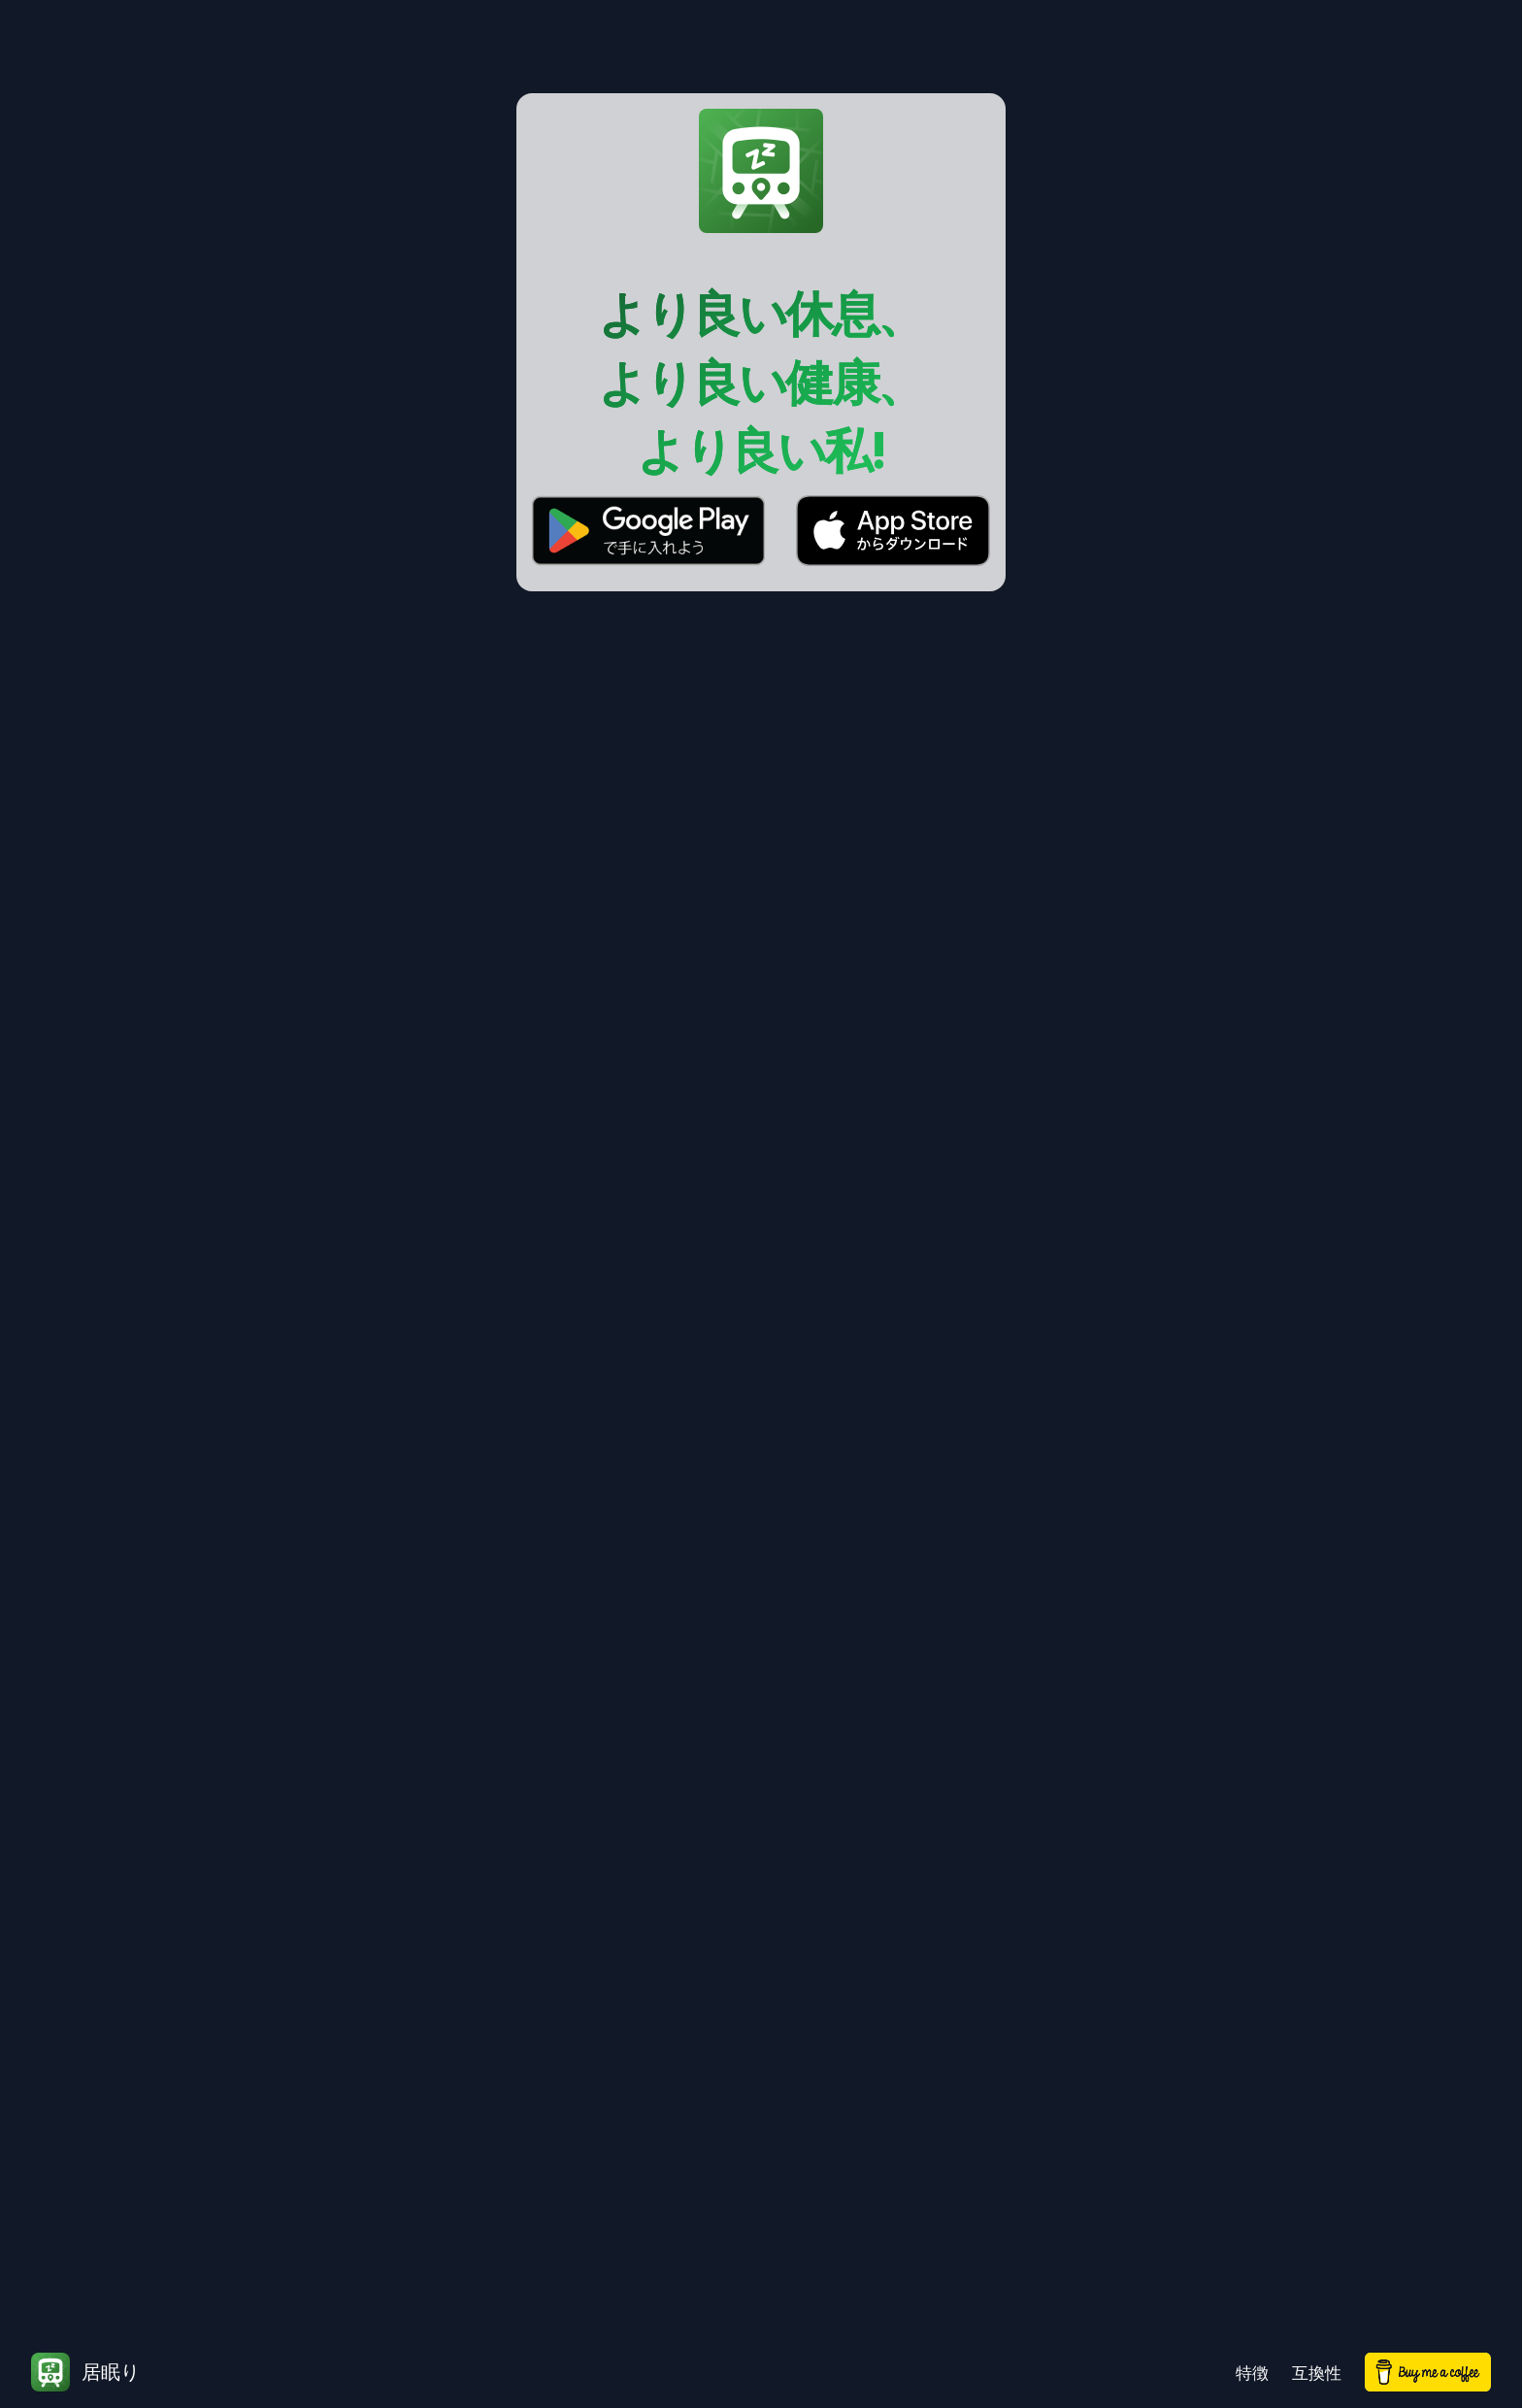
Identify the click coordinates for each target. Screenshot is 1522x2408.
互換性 (1316, 2373)
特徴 (1252, 2373)
